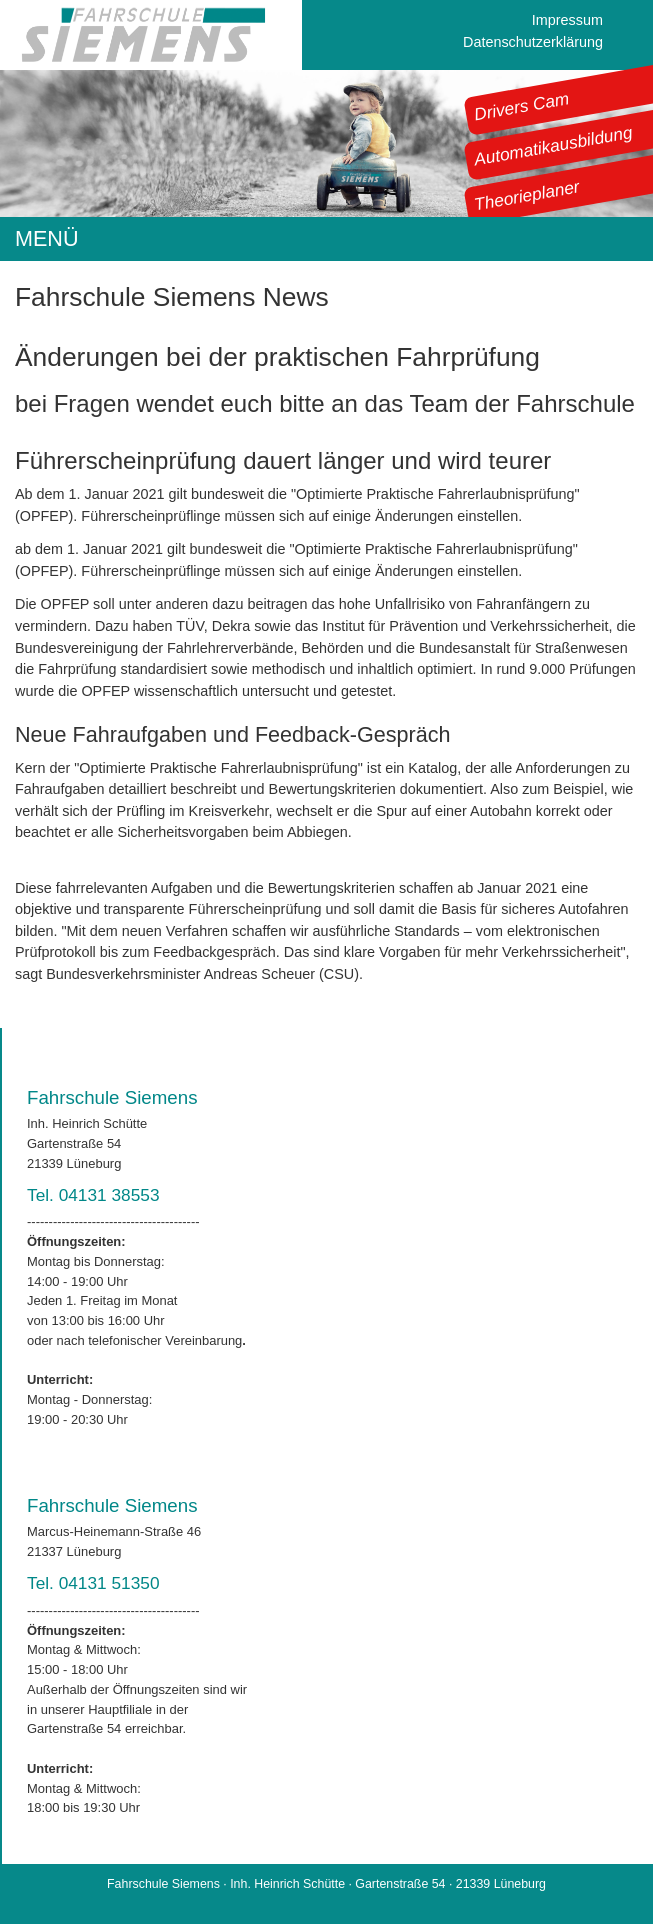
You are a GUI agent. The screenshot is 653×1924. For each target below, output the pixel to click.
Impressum (567, 20)
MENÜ (47, 239)
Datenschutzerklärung (533, 42)
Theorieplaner (527, 195)
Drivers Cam (522, 106)
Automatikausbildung (553, 146)
